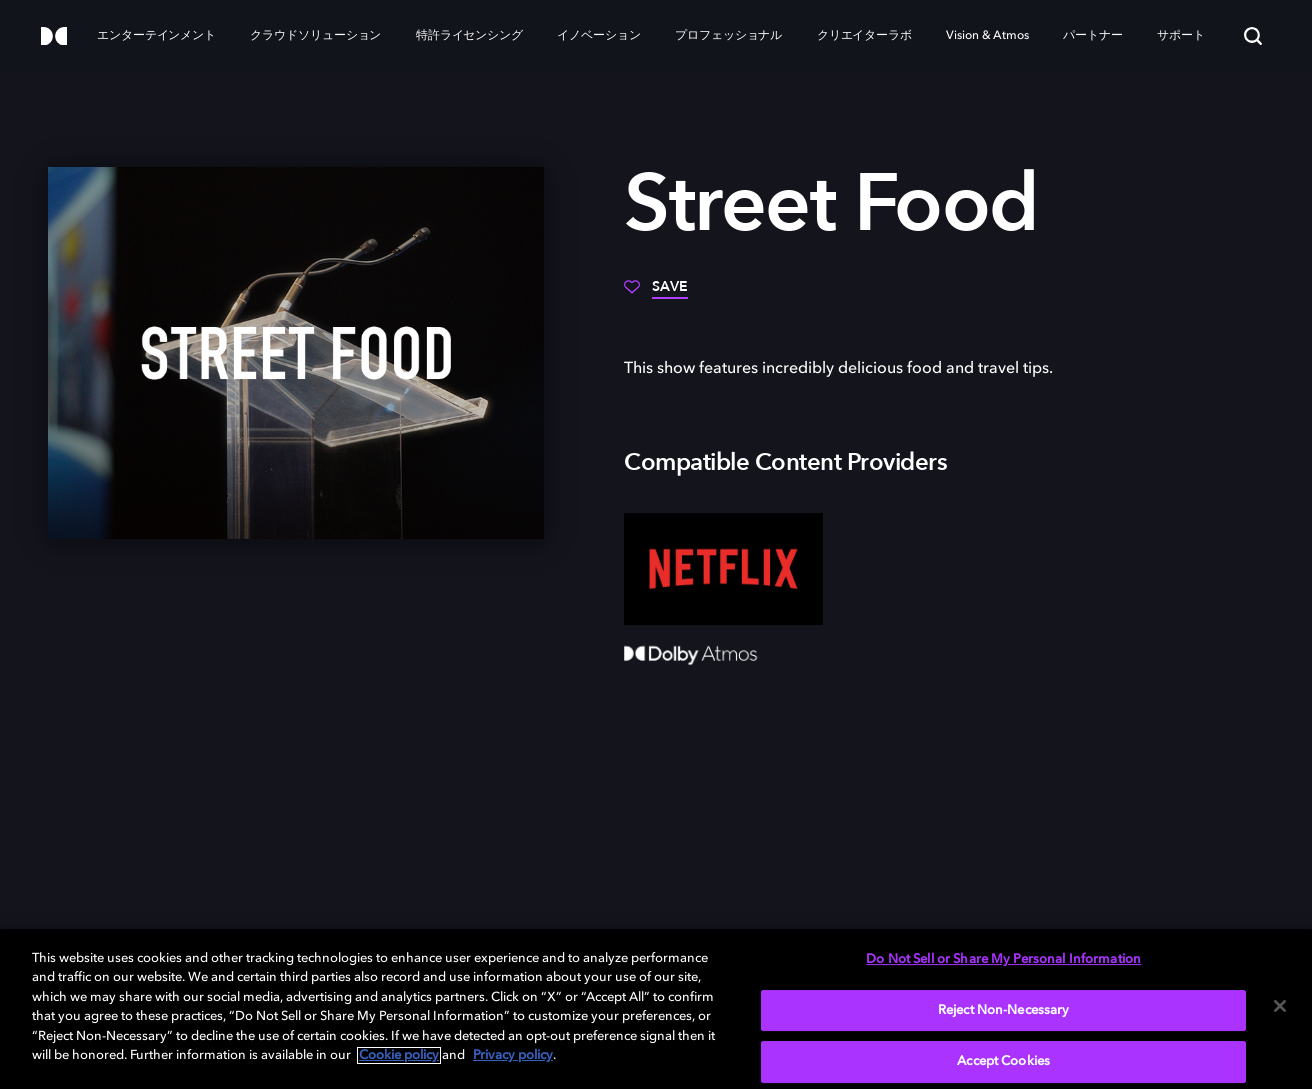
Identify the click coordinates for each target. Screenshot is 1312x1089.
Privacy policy (513, 1055)
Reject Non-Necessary (1004, 1010)
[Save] (656, 294)
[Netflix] (723, 569)
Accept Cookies (1003, 1061)
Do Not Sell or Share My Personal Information (1003, 959)
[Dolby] (54, 37)
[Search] (1253, 36)
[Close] (1280, 1006)
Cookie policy (399, 1055)
